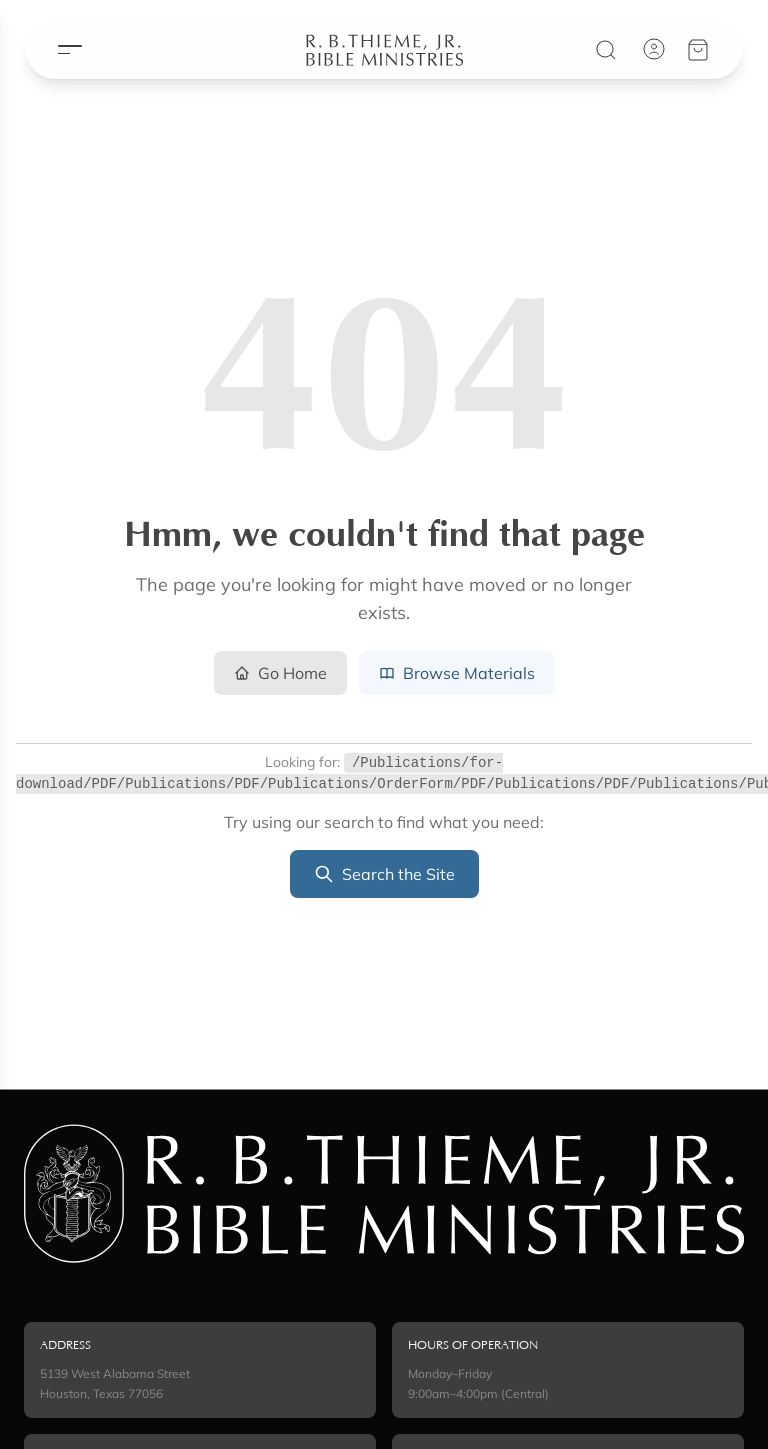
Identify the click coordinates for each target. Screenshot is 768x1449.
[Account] (664, 44)
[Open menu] (60, 45)
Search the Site (384, 874)
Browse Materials (457, 673)
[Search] (616, 45)
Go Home (280, 673)
